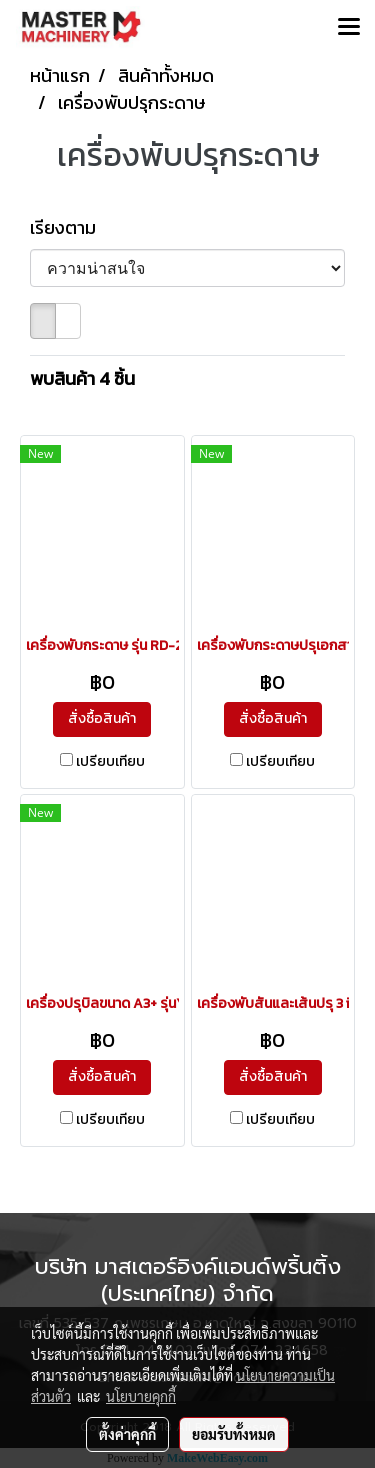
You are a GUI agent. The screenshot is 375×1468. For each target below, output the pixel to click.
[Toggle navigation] (349, 28)
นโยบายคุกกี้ (141, 1396)
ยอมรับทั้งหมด (234, 1434)
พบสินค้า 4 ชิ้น (82, 378)
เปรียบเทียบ (110, 762)
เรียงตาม (69, 227)
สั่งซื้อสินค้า (102, 718)
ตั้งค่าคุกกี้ (127, 1434)
